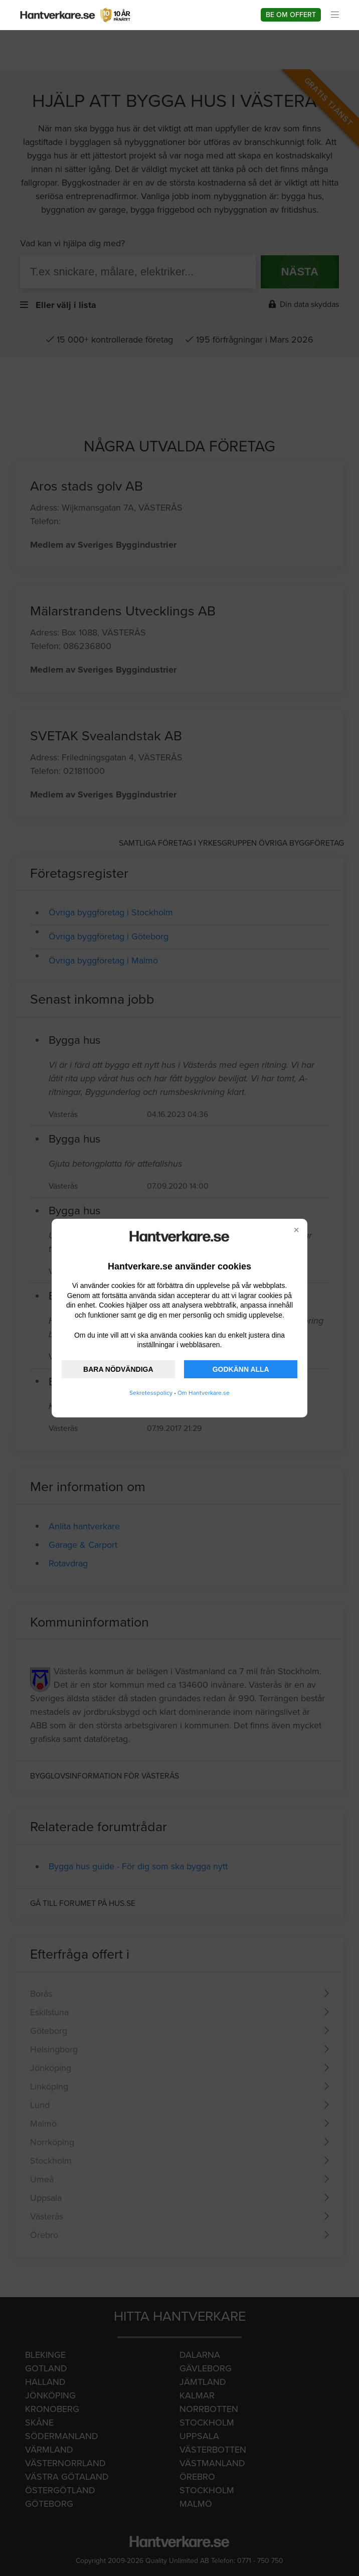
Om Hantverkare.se (203, 1392)
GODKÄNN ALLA (241, 1369)
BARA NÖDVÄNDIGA (118, 1369)
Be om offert (291, 15)
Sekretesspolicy (150, 1392)
